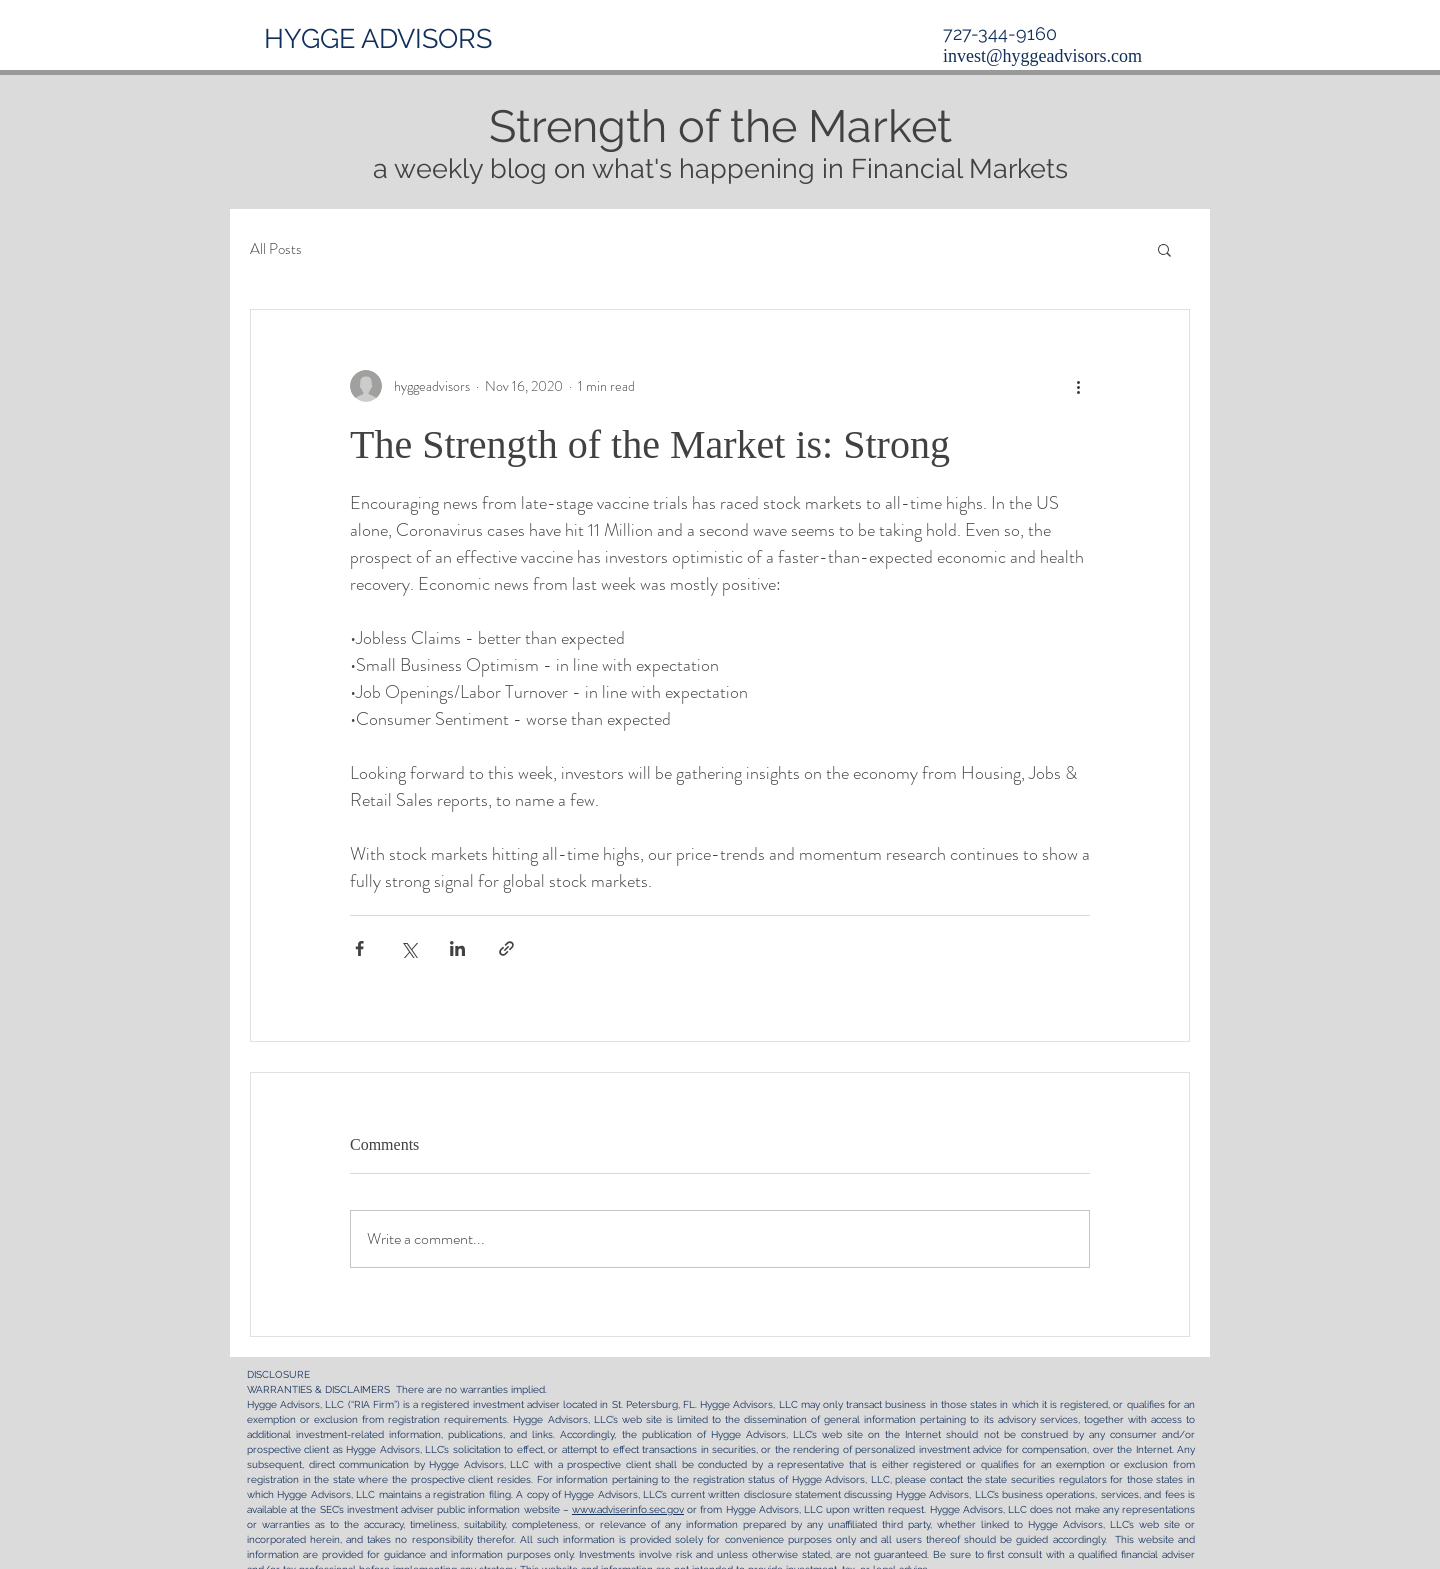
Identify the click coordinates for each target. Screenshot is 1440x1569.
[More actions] (1078, 386)
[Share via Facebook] (359, 948)
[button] (1164, 249)
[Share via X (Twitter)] (408, 948)
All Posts (276, 249)
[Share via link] (506, 948)
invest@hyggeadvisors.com (1042, 56)
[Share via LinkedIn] (457, 948)
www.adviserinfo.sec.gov (628, 1509)
